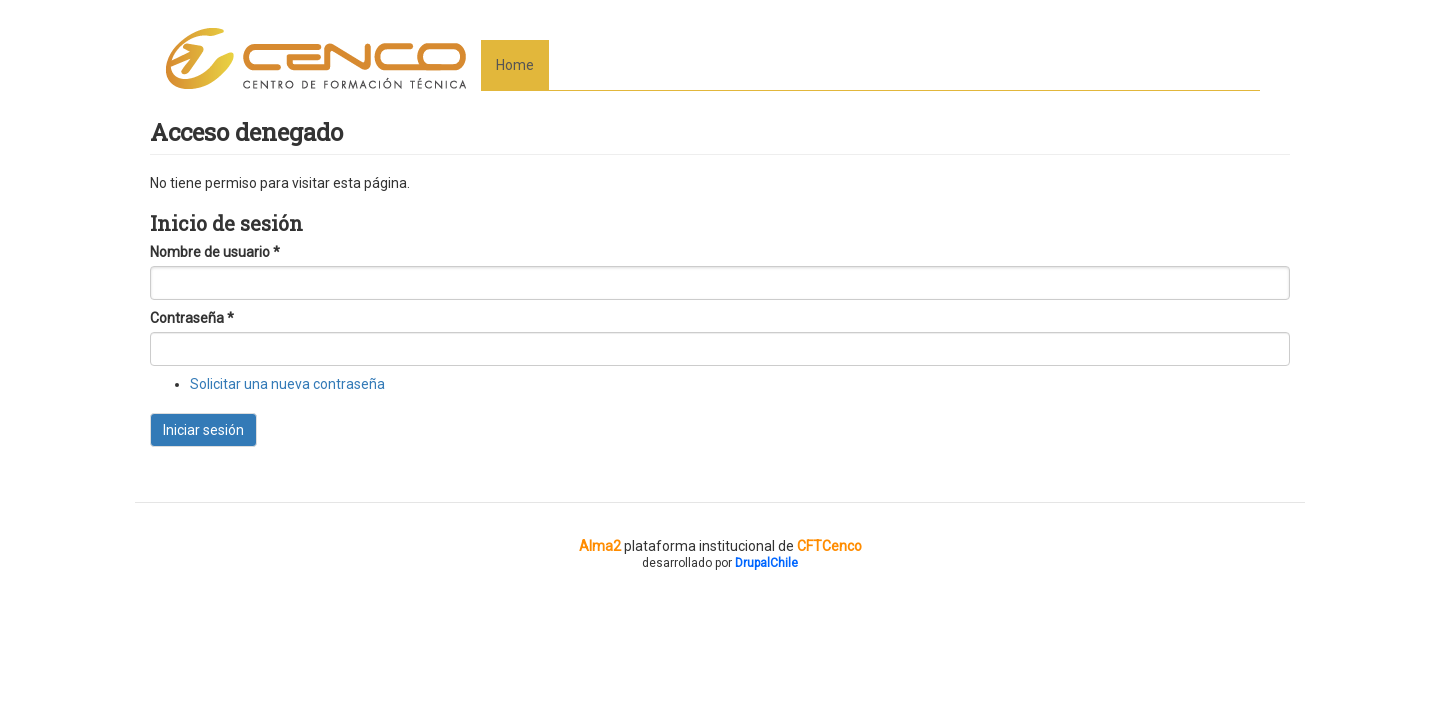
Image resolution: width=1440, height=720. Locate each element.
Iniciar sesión (203, 430)
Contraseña (192, 318)
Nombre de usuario (215, 252)
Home (515, 65)
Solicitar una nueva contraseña (287, 384)
